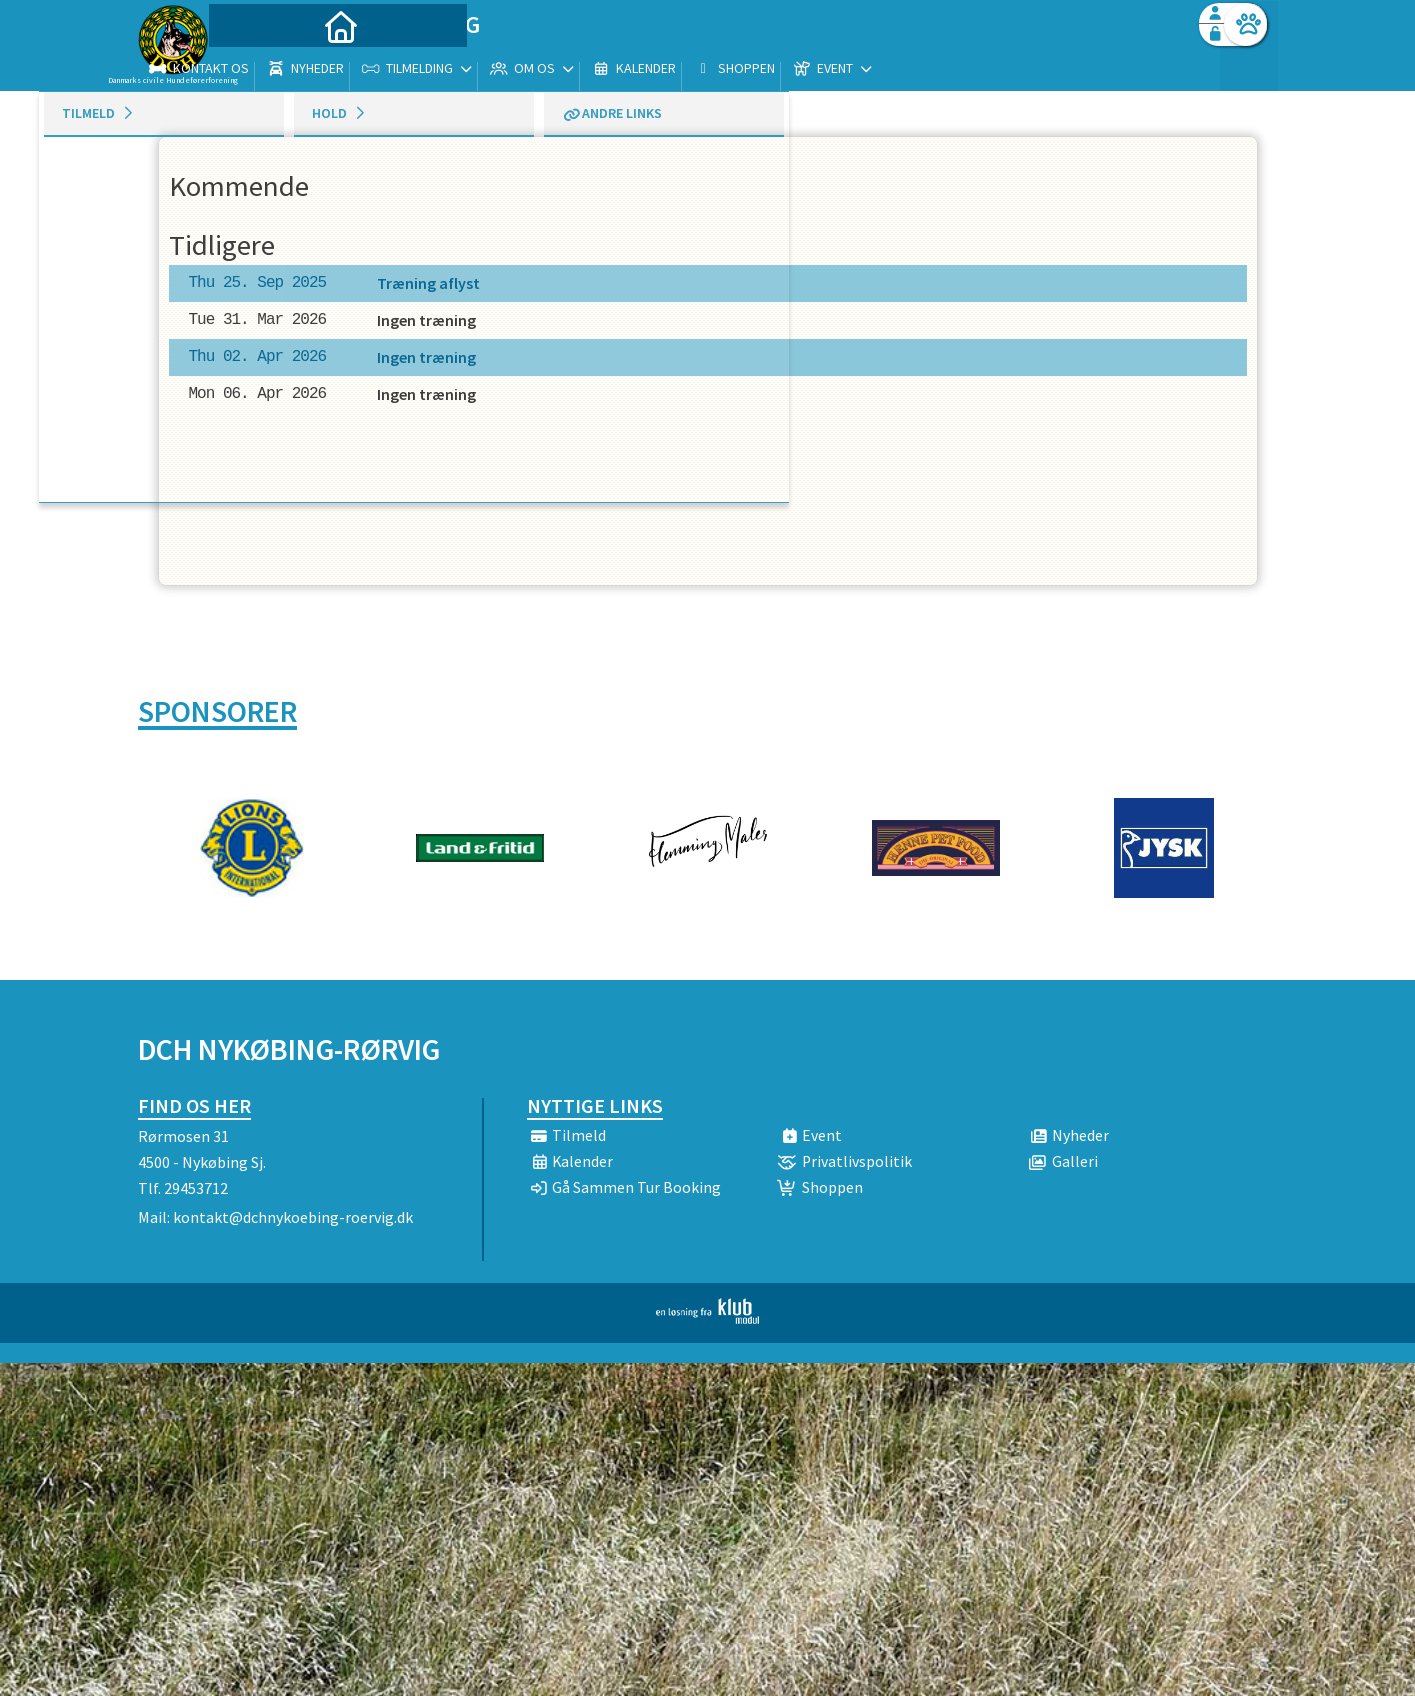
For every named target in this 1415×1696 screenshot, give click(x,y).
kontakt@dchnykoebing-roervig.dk (293, 1217)
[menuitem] (263, 67)
